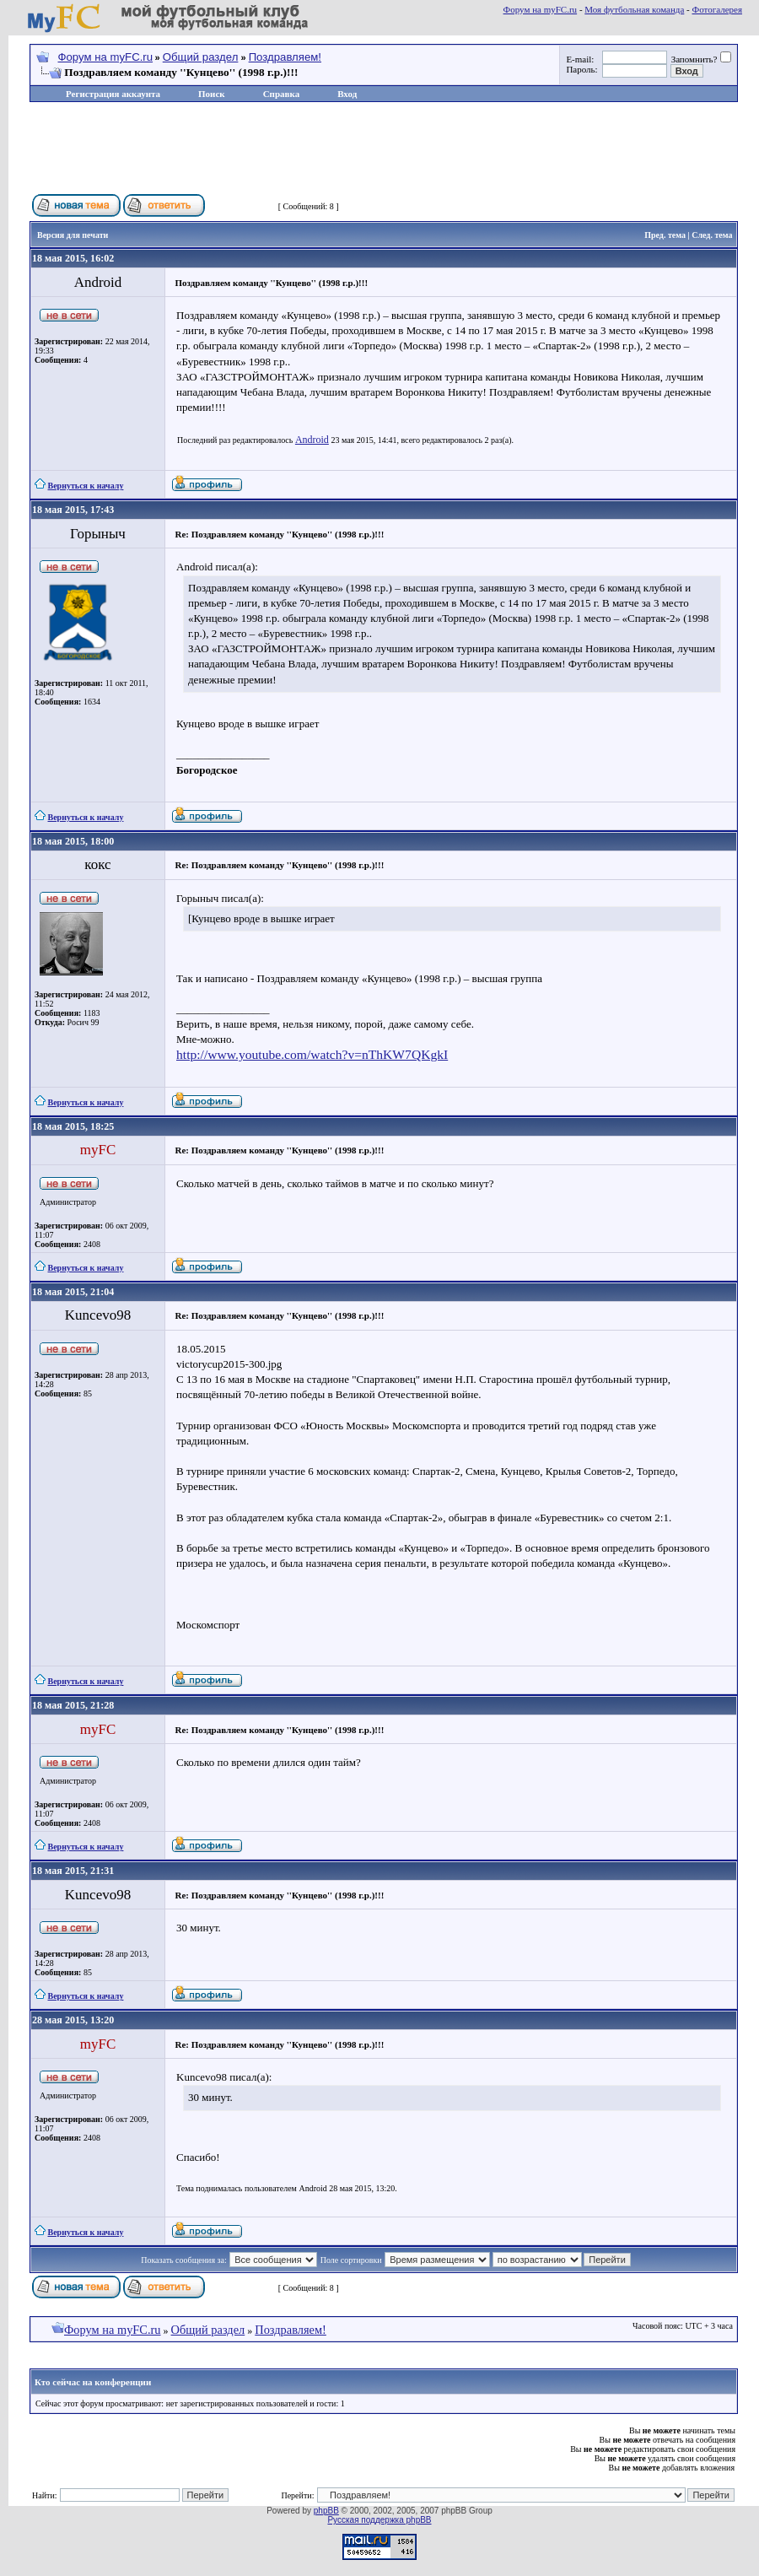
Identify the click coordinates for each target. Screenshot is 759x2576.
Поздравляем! (285, 57)
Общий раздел (201, 57)
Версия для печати (72, 235)
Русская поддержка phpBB (379, 2520)
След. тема (712, 235)
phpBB (326, 2510)
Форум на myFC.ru (540, 9)
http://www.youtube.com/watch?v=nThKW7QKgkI (312, 1054)
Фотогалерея (717, 9)
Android (312, 440)
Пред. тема (665, 235)
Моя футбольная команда (634, 9)
